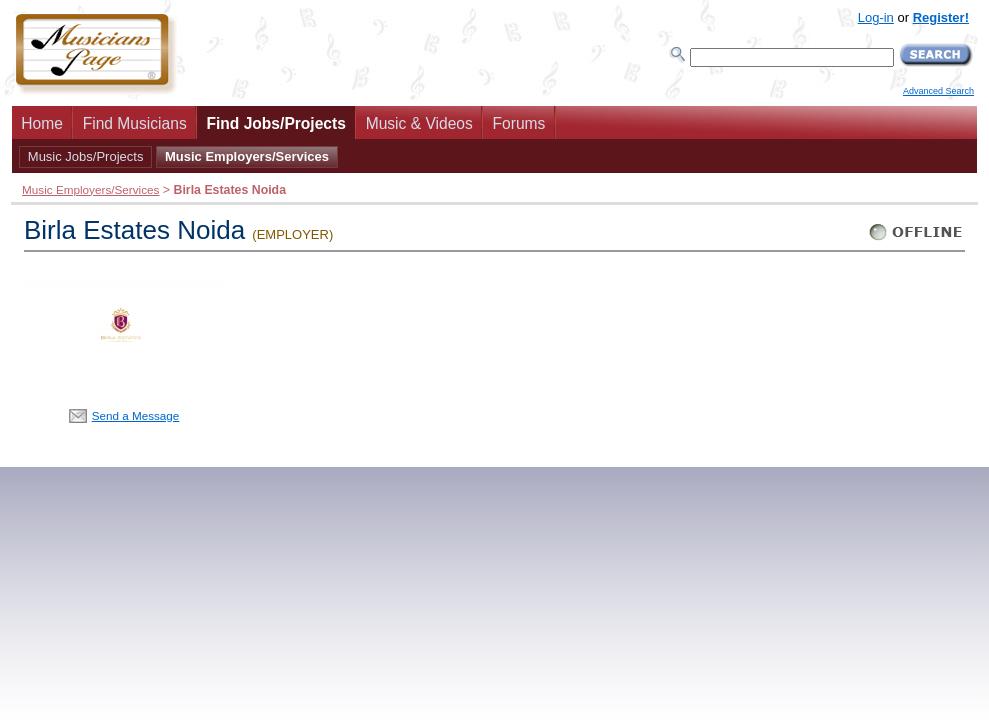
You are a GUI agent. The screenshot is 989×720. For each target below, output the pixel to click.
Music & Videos (419, 123)
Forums (519, 123)
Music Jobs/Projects (86, 156)
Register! (941, 17)
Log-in (876, 17)
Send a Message (136, 415)
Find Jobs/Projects (276, 123)
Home (42, 123)
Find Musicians (135, 123)
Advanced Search (938, 91)
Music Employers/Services (247, 156)
